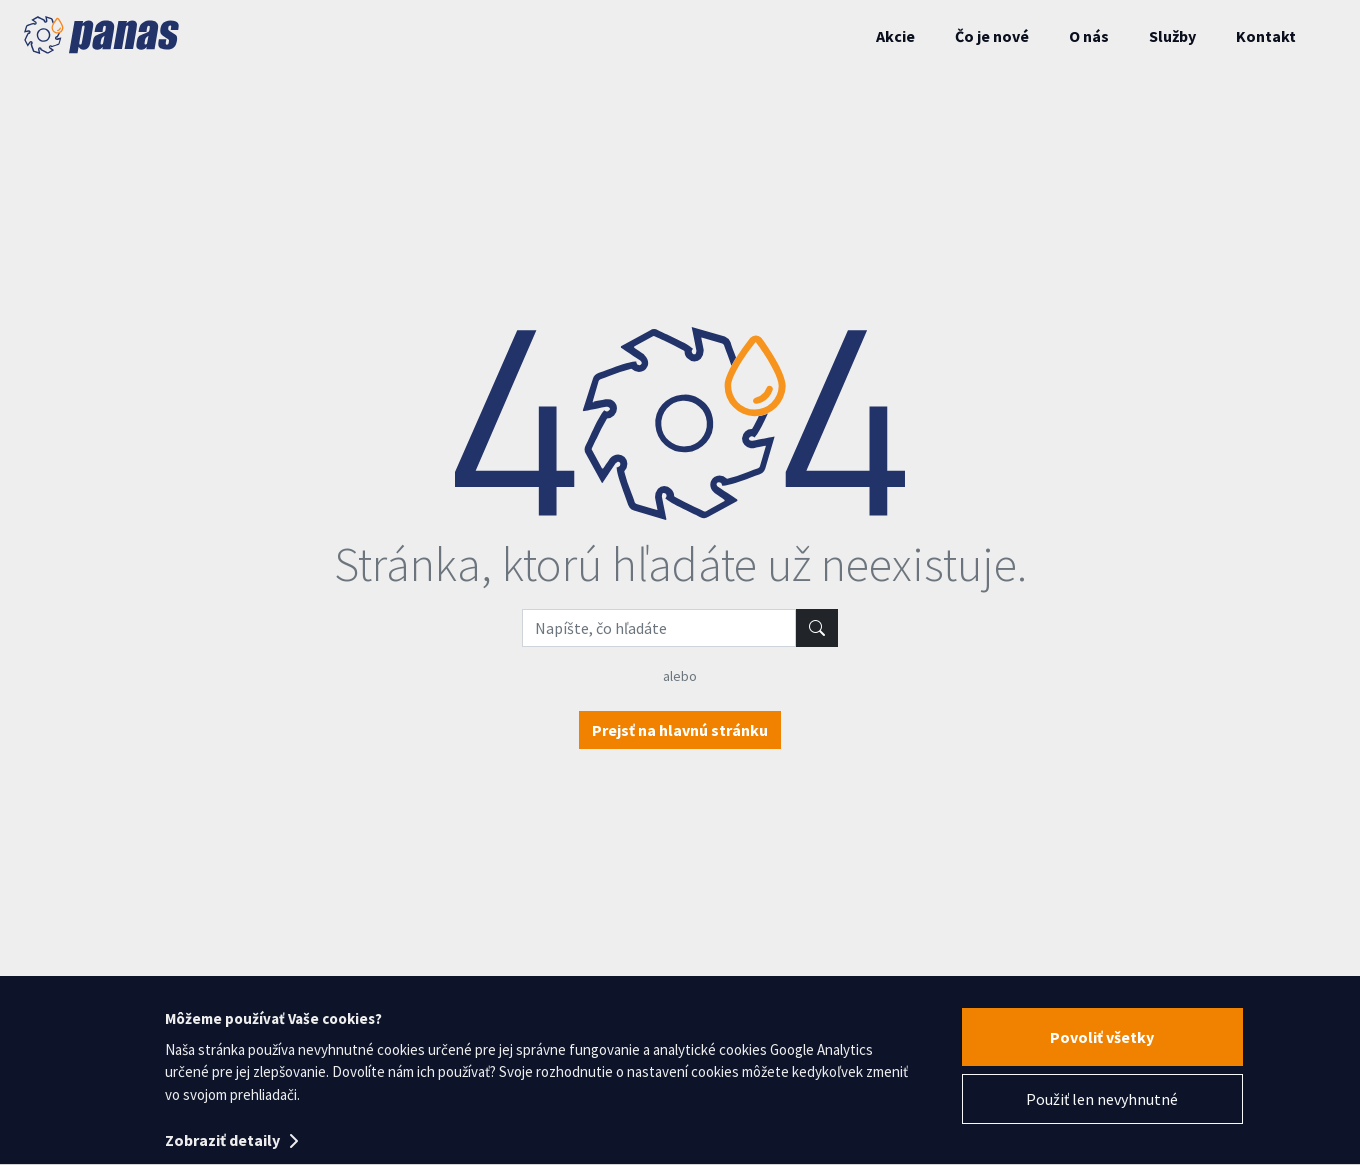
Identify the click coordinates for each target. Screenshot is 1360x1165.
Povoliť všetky (1102, 1037)
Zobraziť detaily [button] (231, 1140)
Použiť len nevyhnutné (1102, 1099)
